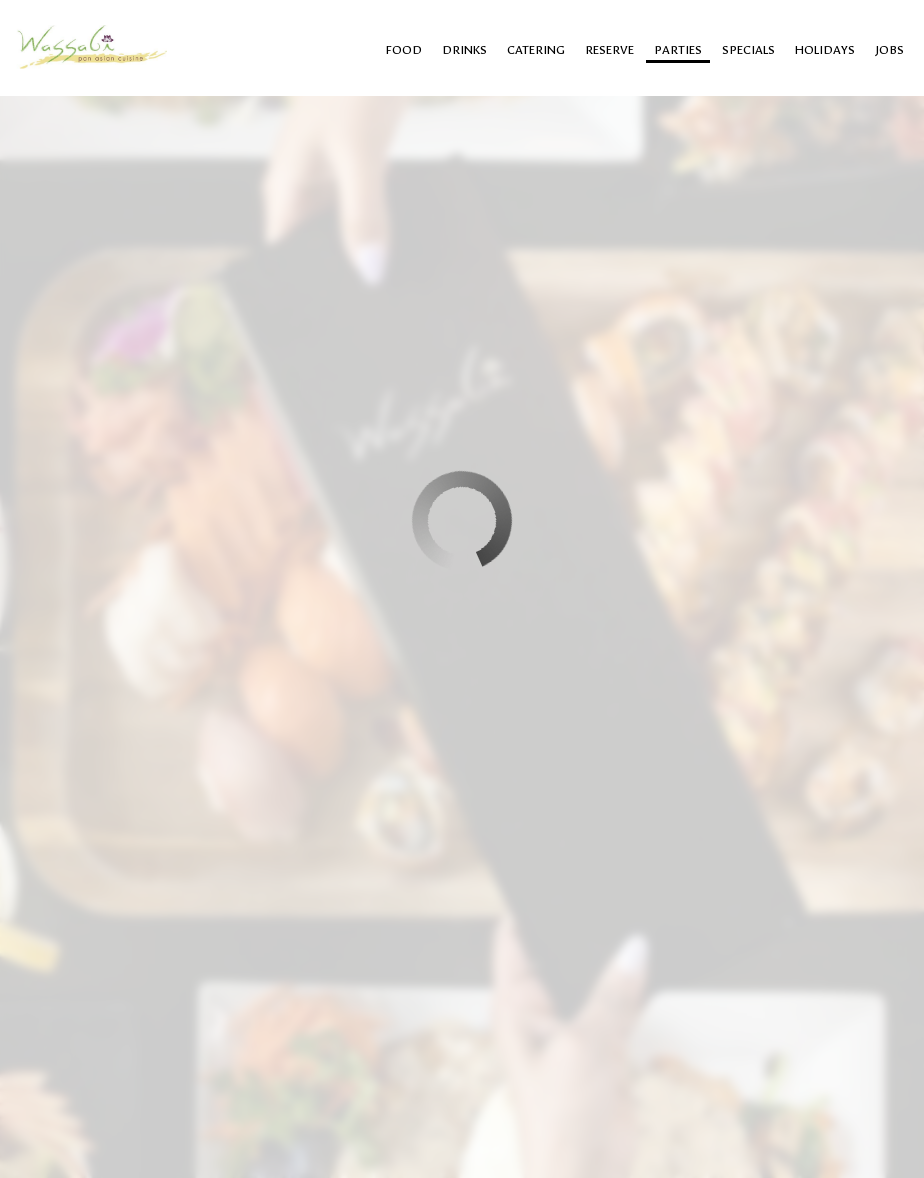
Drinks (464, 50)
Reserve (609, 50)
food (404, 50)
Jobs (889, 50)
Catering (536, 50)
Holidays (825, 50)
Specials (748, 50)
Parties (678, 50)
